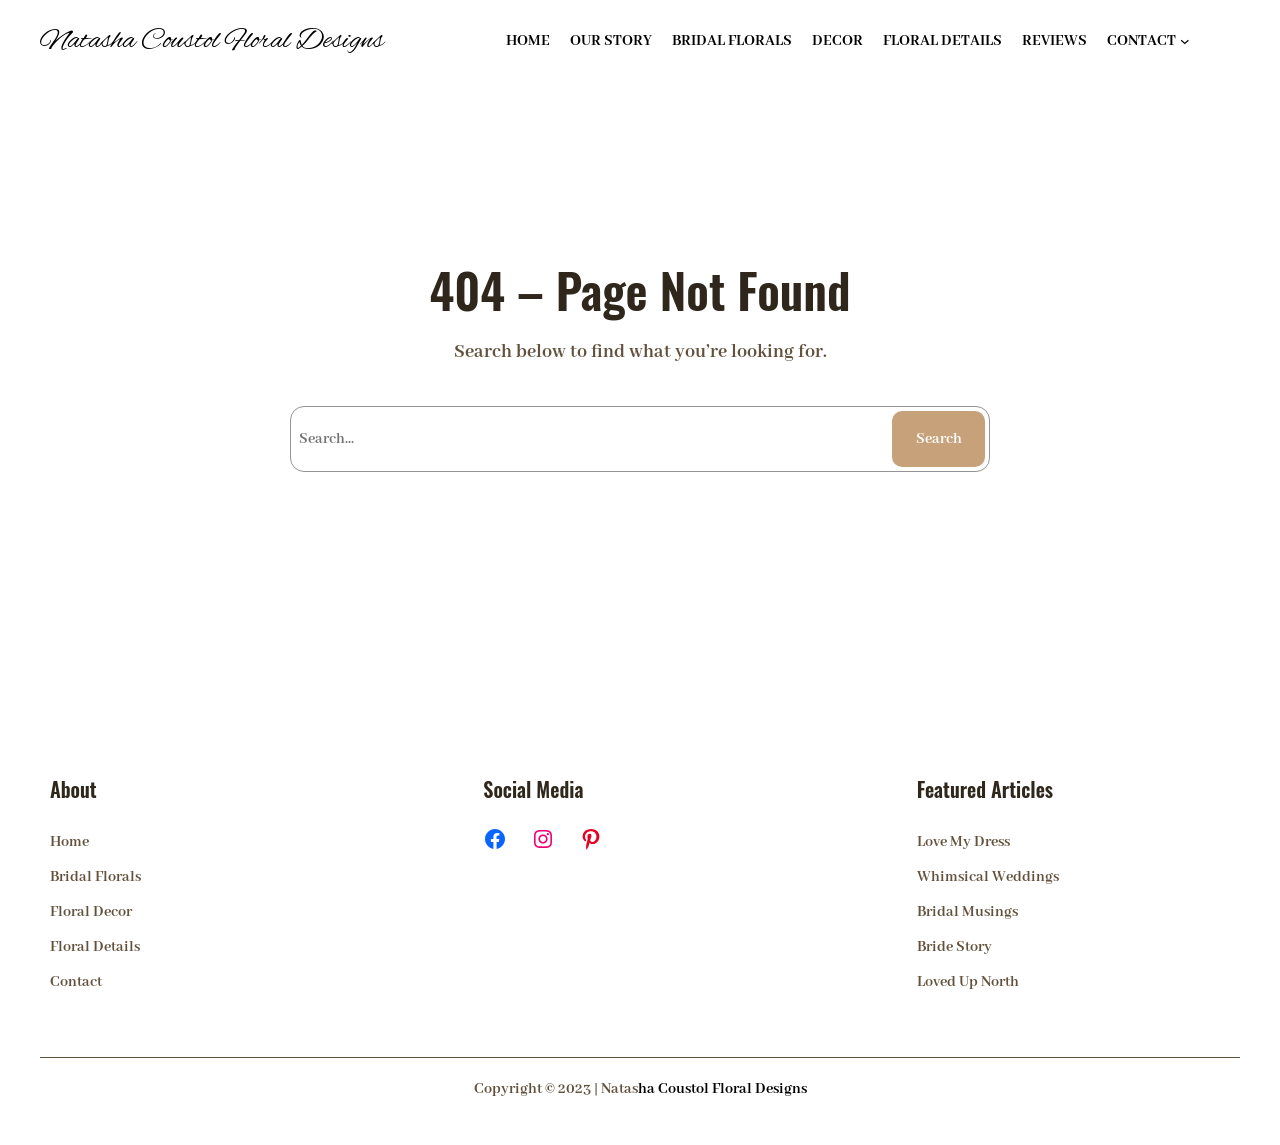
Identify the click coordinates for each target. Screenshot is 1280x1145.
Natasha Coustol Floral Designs (212, 41)
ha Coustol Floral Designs (722, 1089)
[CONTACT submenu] (1185, 41)
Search (939, 439)
